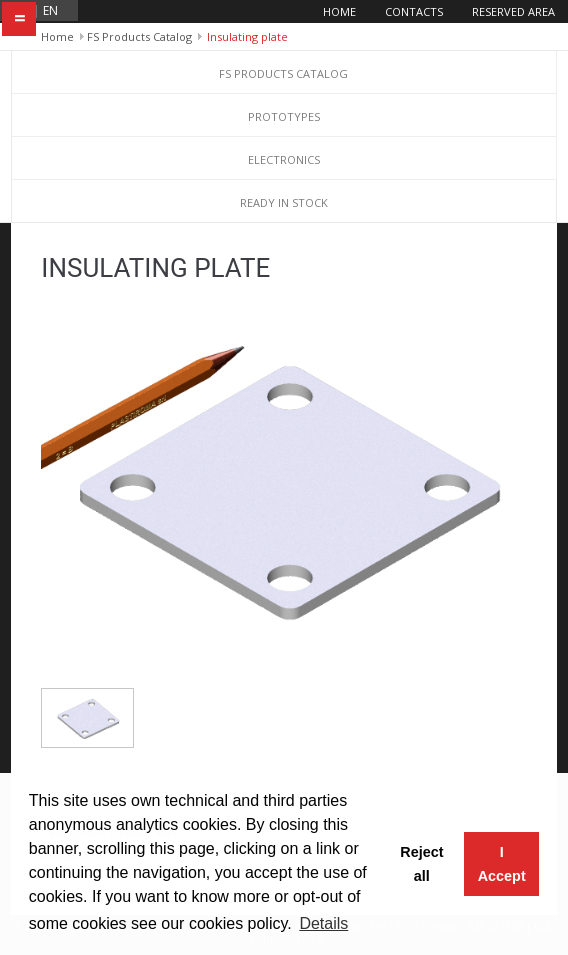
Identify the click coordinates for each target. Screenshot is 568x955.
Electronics (284, 159)
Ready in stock (284, 202)
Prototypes (284, 116)
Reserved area (513, 11)
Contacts (414, 11)
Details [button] (323, 923)
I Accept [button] (502, 864)
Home (339, 11)
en (50, 10)
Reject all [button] (421, 864)
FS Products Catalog (139, 36)
